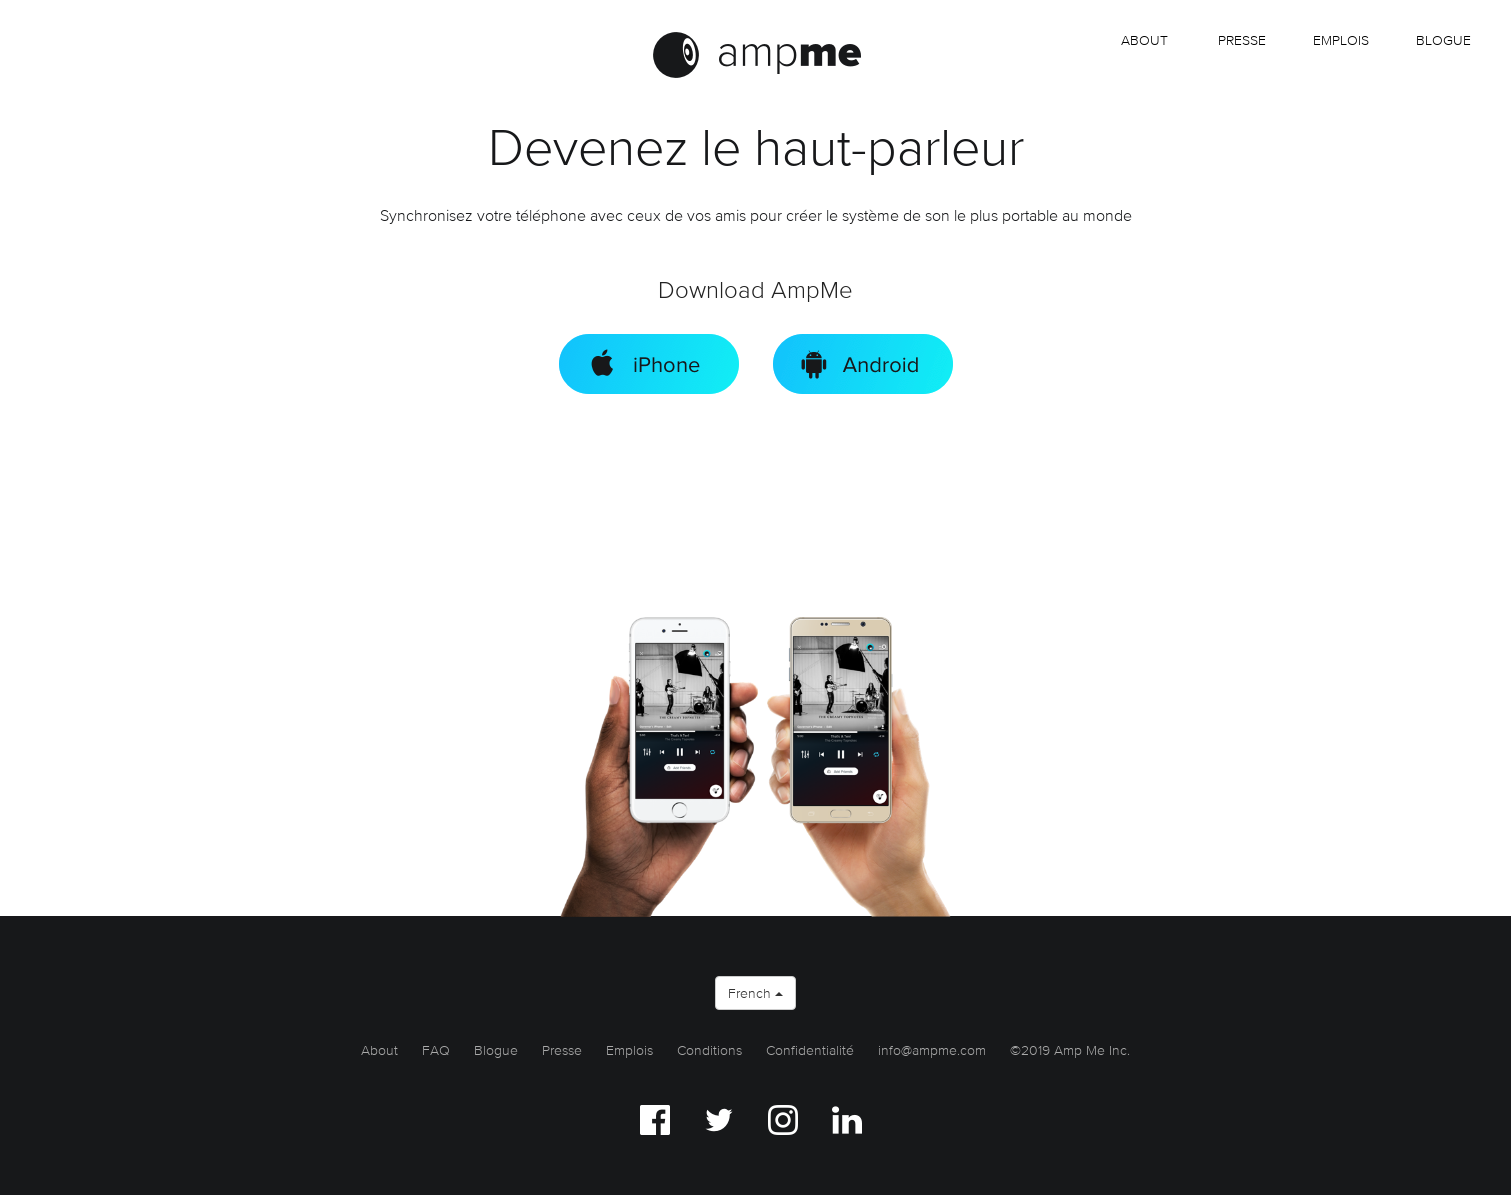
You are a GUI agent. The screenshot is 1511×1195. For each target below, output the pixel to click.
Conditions (709, 1050)
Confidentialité (810, 1050)
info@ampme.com (932, 1050)
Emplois (629, 1050)
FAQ (436, 1050)
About (1144, 40)
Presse (1242, 40)
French (755, 993)
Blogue (1443, 40)
